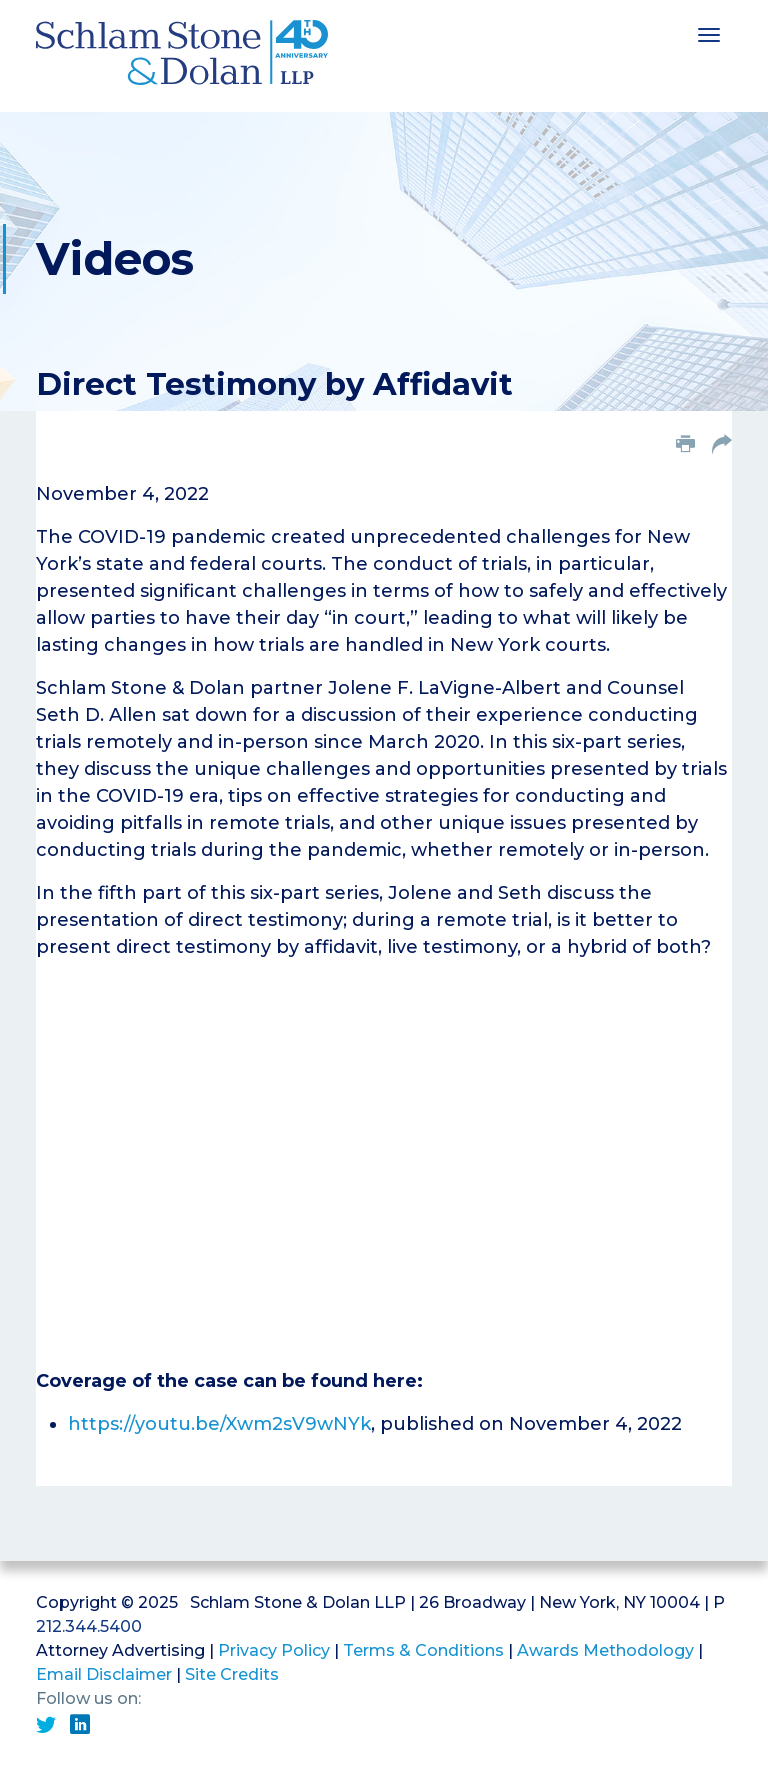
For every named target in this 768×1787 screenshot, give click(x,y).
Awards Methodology (605, 1650)
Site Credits (232, 1674)
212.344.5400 (89, 1626)
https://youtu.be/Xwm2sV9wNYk (219, 1424)
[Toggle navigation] (709, 33)
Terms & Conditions (423, 1650)
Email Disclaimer (104, 1674)
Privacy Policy (274, 1650)
